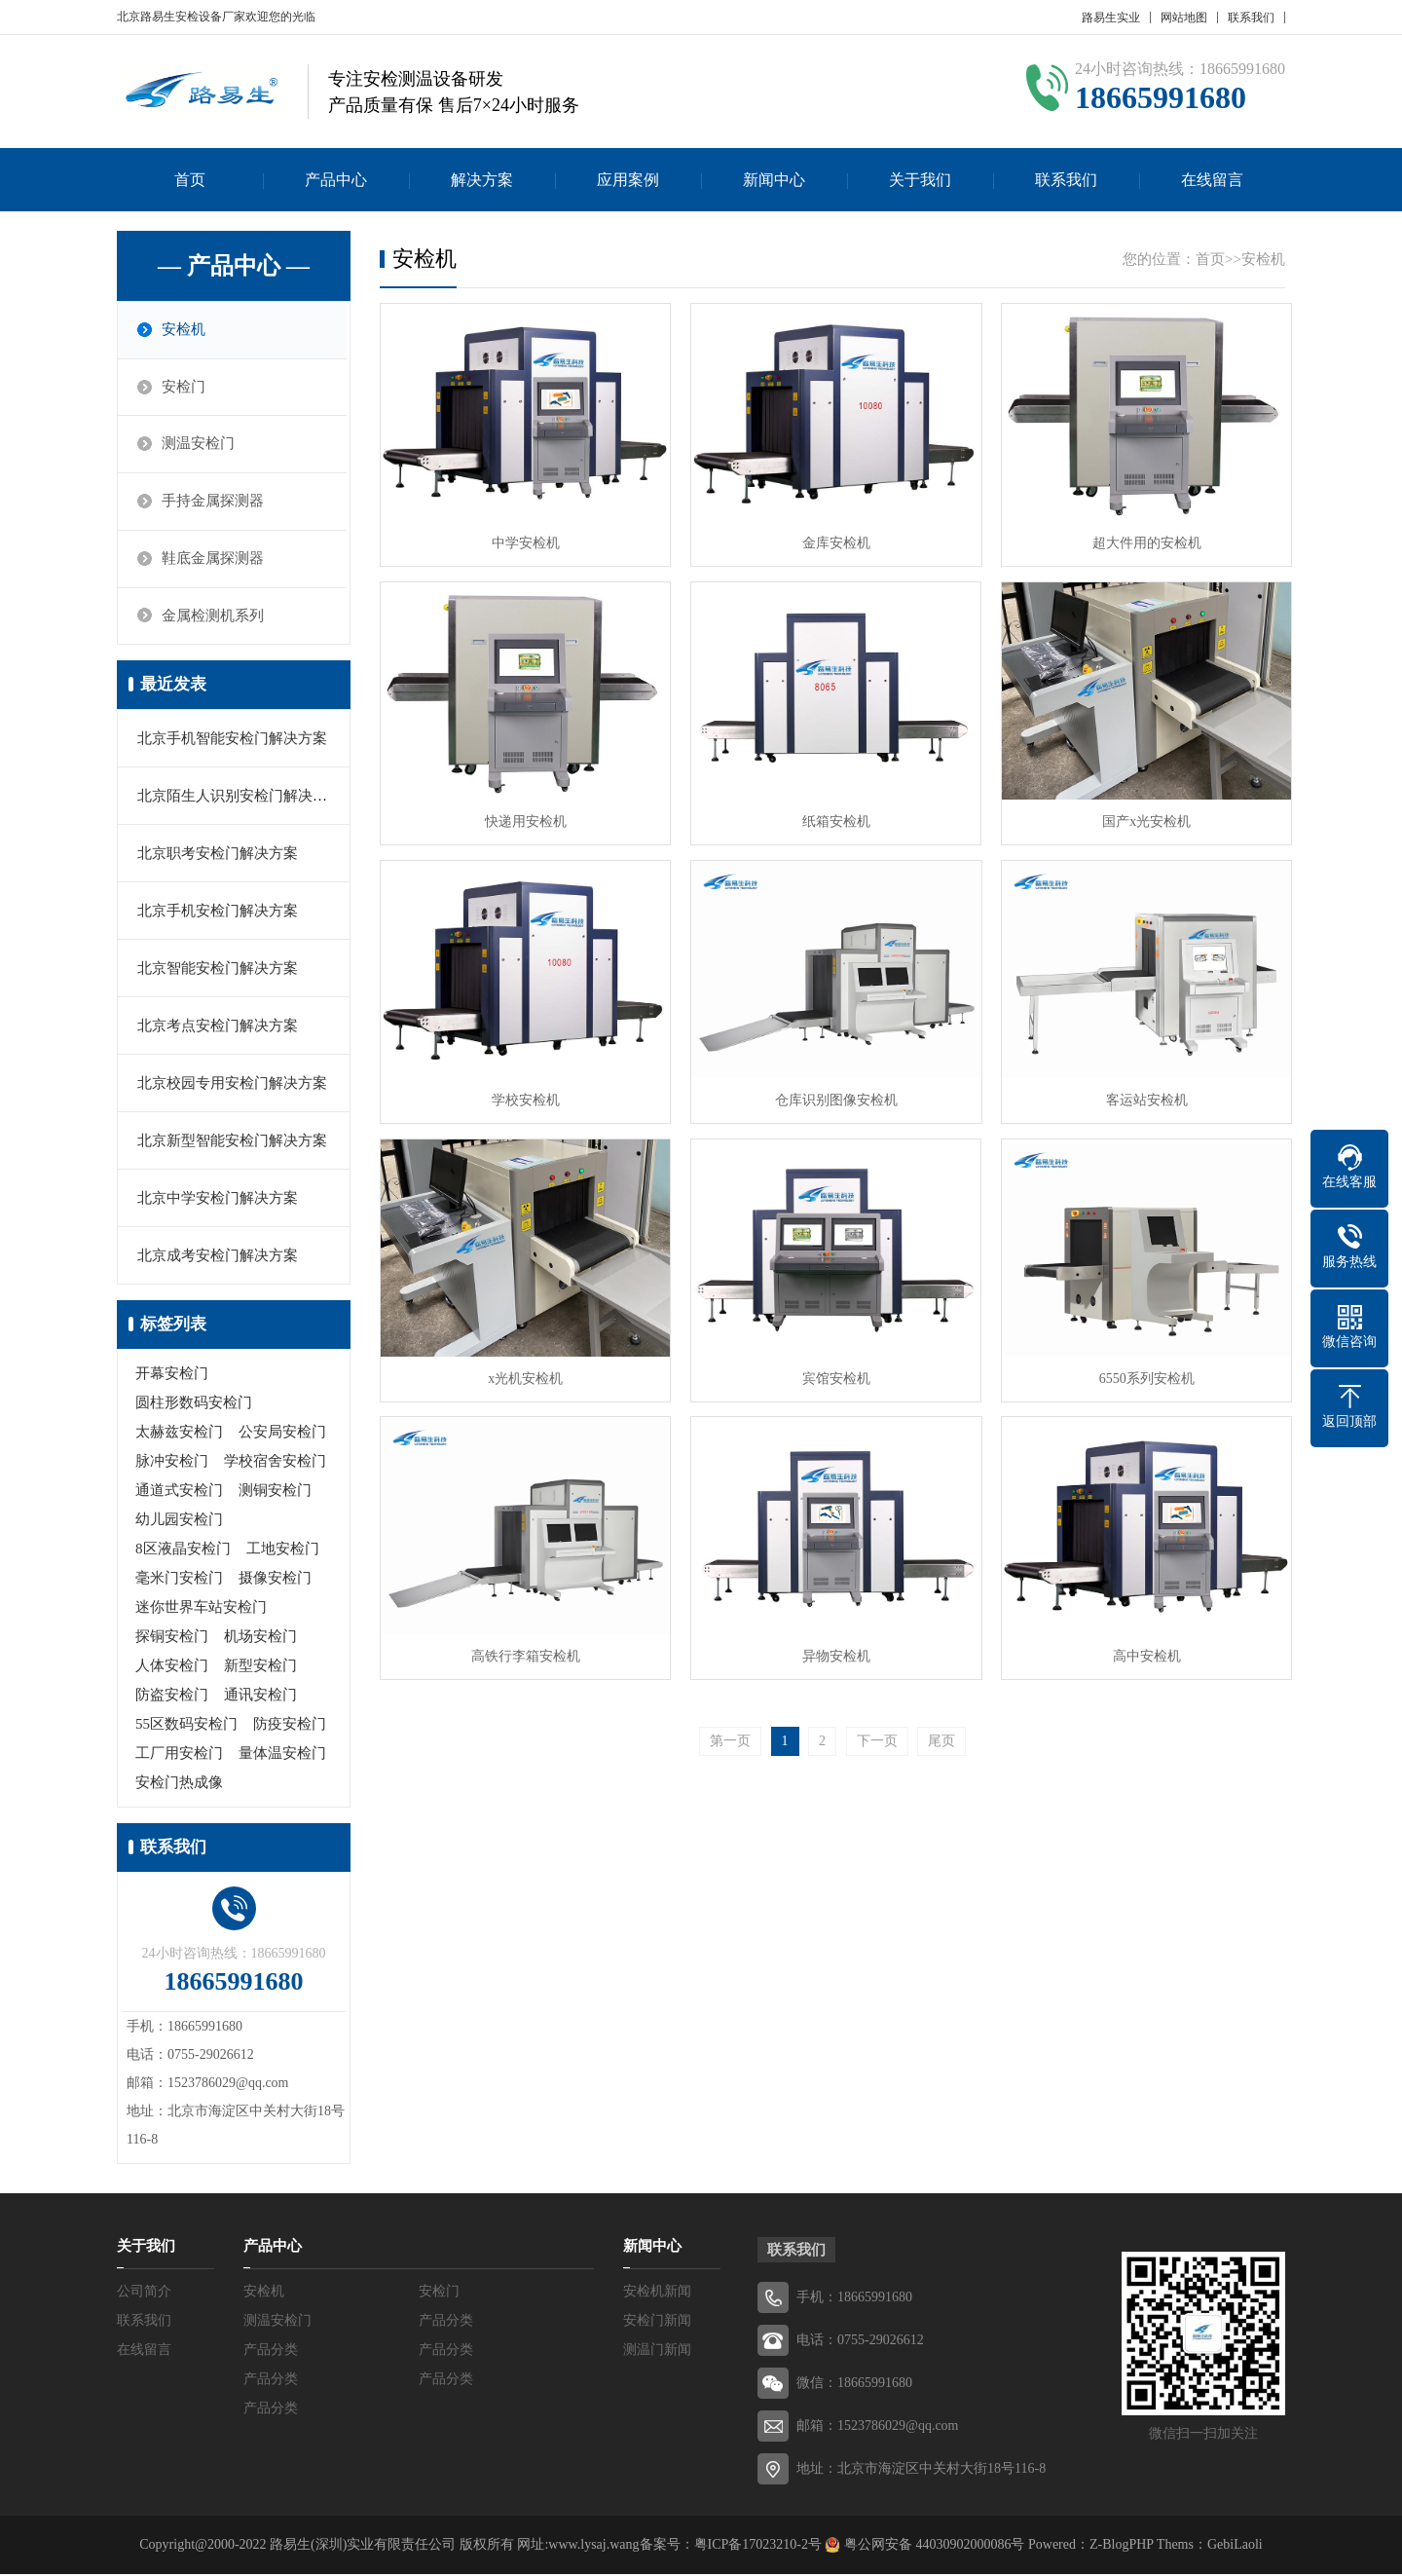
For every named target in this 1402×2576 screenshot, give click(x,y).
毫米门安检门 (179, 1579)
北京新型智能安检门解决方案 (232, 1142)
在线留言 (1212, 179)
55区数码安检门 (186, 1726)
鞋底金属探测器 (214, 560)
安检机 (184, 330)
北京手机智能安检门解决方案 (232, 740)
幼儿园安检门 (179, 1521)
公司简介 (144, 2293)
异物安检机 (831, 1645)
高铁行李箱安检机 (523, 1645)
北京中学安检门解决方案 (217, 1200)
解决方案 (482, 179)
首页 (189, 179)
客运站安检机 (1139, 1093)
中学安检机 (524, 541)
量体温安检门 (282, 1755)
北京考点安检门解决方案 (217, 1027)
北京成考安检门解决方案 (217, 1257)
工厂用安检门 (179, 1755)
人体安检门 (171, 1667)
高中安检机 (1139, 1645)
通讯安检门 (260, 1696)
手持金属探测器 (214, 502)
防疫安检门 (289, 1726)
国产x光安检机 (1139, 816)
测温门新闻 (657, 2351)
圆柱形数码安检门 (193, 1404)
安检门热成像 (179, 1784)
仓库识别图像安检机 (831, 1093)
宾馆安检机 (831, 1369)
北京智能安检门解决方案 (217, 970)
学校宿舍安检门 (275, 1463)
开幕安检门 (171, 1375)
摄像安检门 (275, 1579)
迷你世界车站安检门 (201, 1609)
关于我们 (920, 179)
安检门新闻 (657, 2322)
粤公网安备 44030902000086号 (932, 2546)
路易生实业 (1111, 17)
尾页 (941, 1730)
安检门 (184, 387)
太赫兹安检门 (179, 1433)
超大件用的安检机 (1139, 541)
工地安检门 (282, 1550)
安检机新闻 (657, 2293)
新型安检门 (260, 1667)
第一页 (730, 1730)
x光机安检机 (524, 1369)
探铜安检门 (171, 1638)
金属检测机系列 (214, 617)
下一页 (877, 1730)
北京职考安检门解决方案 (217, 855)
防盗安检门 (171, 1696)
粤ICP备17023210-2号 (758, 2546)
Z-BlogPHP (1121, 2546)
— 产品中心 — (234, 266)
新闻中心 (774, 179)
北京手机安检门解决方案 (217, 912)
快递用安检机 (524, 816)
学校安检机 (524, 1093)
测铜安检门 (275, 1492)
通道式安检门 (179, 1492)
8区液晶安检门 (183, 1550)
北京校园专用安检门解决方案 (232, 1085)
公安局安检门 (282, 1433)
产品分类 (446, 2322)
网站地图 (1184, 17)
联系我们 (1251, 17)
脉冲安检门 (171, 1463)
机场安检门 (260, 1638)
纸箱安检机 (831, 816)
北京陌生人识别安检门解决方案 (239, 797)
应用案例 (628, 179)
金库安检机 (831, 541)
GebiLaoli (1235, 2546)
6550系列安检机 (1139, 1369)
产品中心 (336, 179)
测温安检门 (199, 445)
